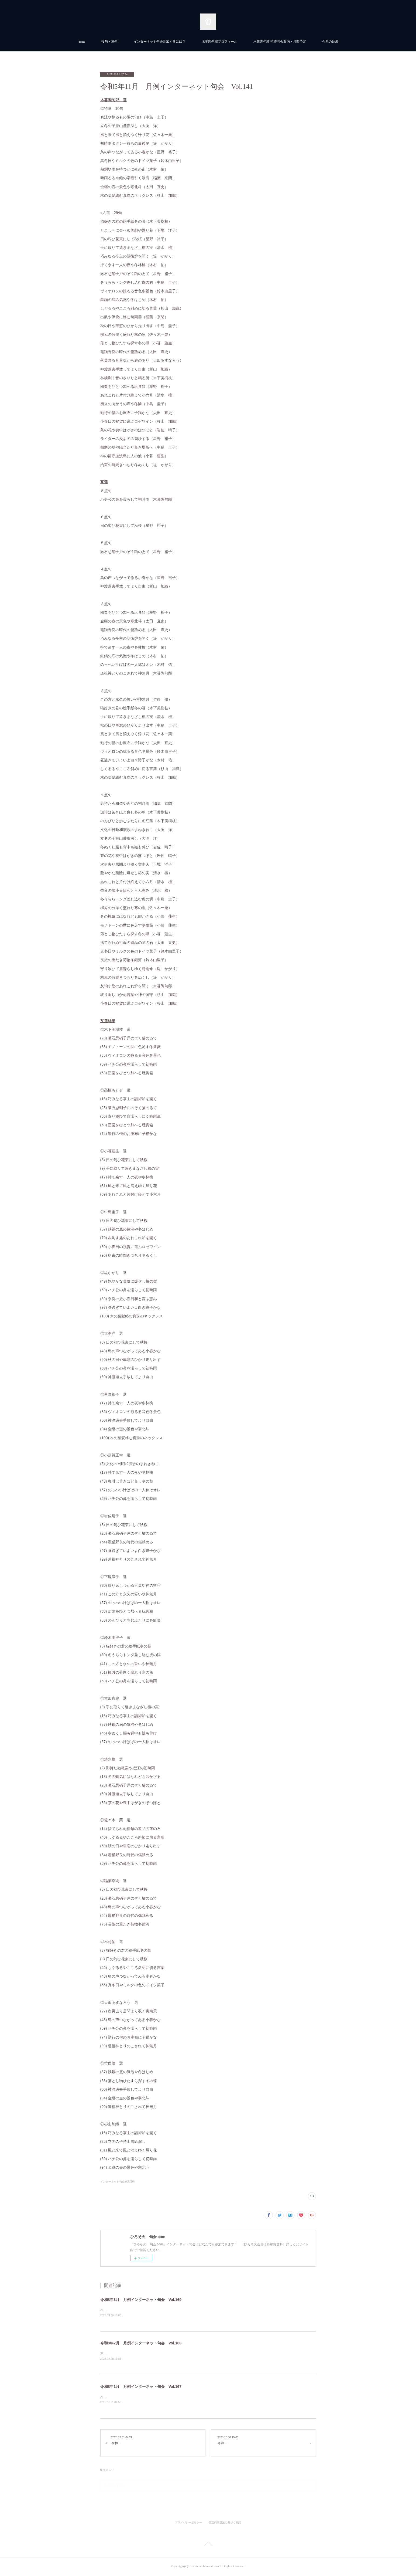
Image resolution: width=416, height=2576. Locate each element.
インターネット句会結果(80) (117, 2181)
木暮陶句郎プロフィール (219, 41)
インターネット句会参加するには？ (159, 41)
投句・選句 (109, 41)
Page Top (208, 2546)
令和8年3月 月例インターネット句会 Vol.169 (141, 2299)
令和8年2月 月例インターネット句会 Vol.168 (141, 2343)
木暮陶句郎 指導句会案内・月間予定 (279, 41)
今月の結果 (330, 41)
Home (81, 41)
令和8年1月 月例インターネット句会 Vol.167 (141, 2387)
